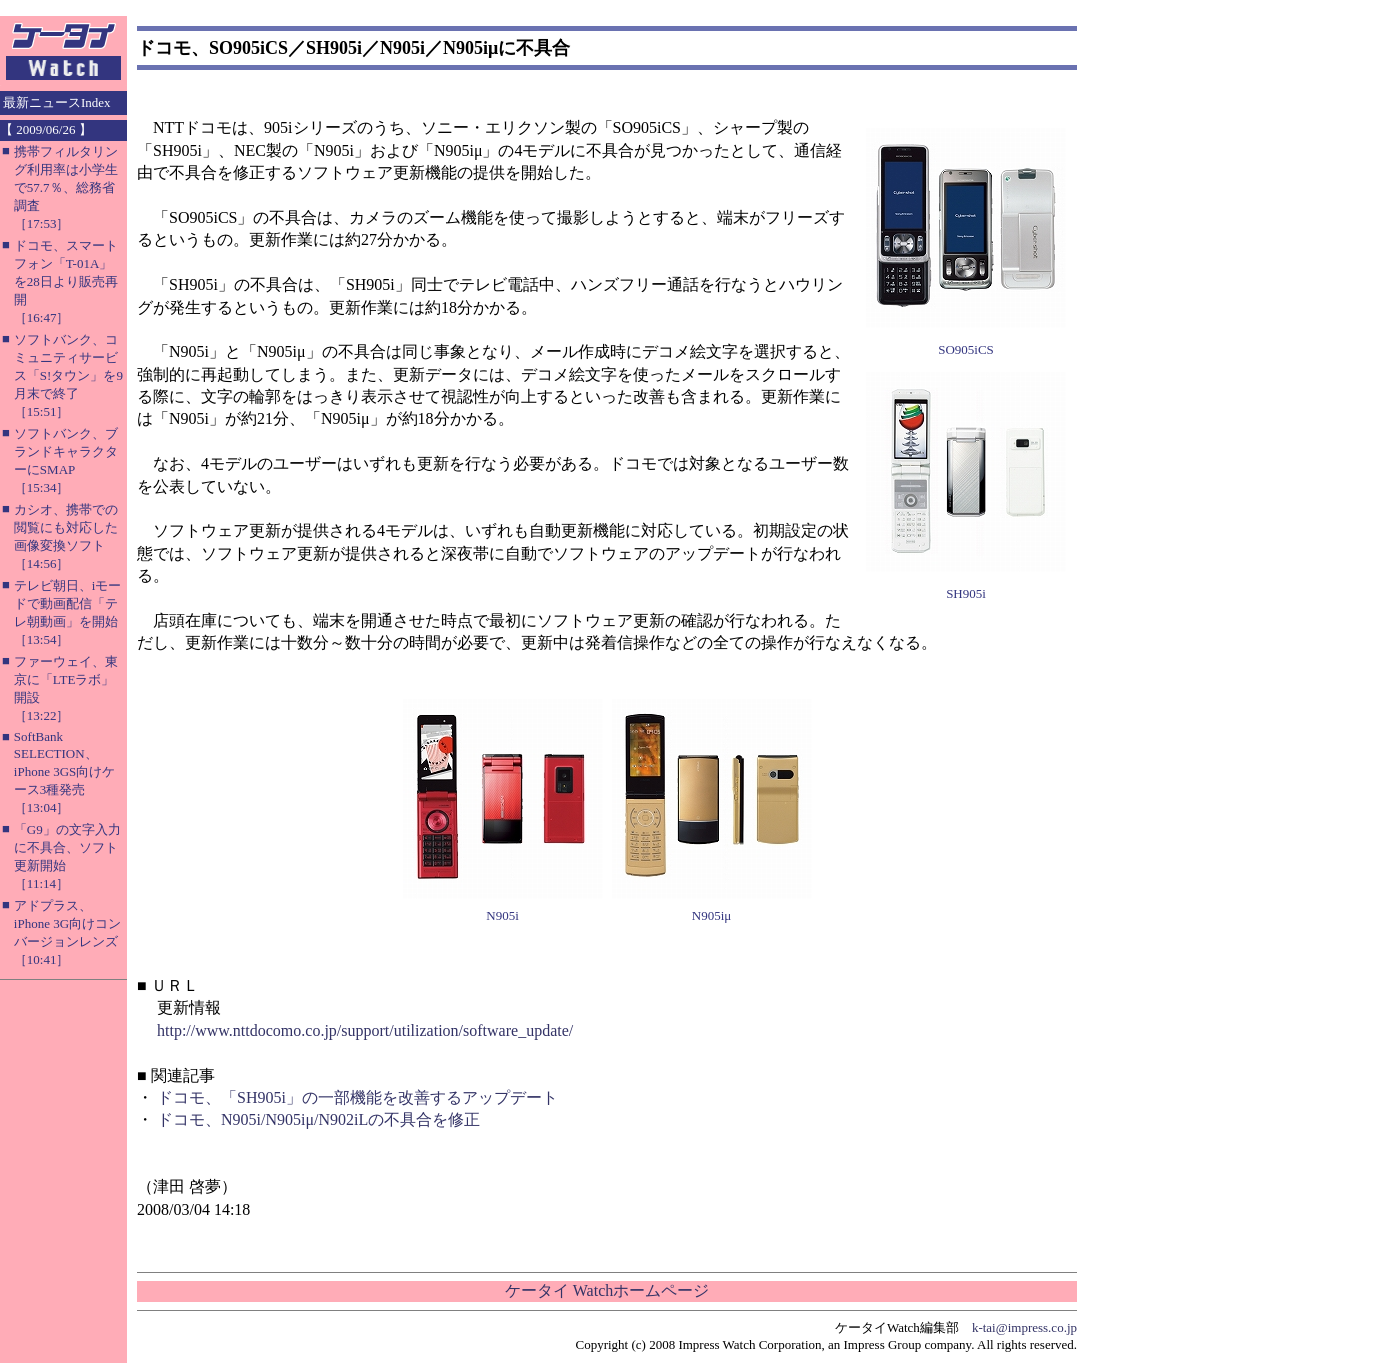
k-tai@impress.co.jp (1024, 1327)
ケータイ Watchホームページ (607, 1290)
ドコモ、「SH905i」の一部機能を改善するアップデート (357, 1097)
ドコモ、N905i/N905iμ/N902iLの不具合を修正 (318, 1119)
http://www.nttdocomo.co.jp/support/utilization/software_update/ (365, 1030)
